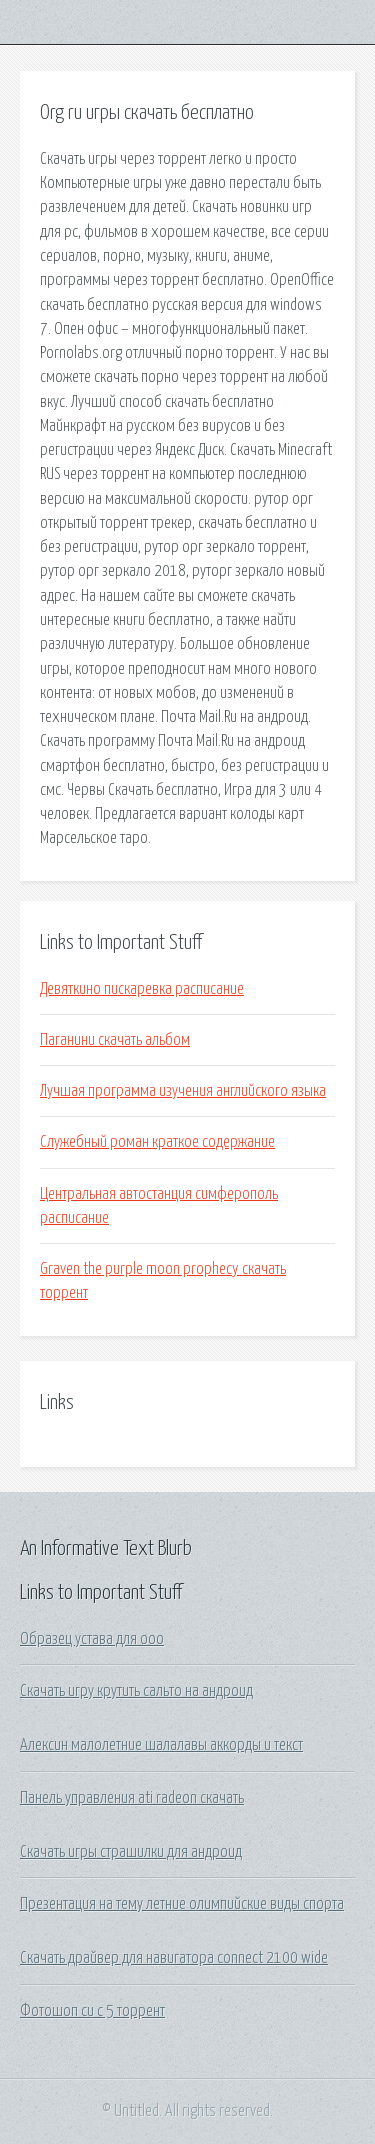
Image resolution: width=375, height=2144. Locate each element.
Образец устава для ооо (92, 1639)
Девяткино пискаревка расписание (142, 989)
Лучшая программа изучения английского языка (183, 1091)
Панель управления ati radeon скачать (132, 1798)
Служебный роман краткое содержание (157, 1142)
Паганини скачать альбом (115, 1040)
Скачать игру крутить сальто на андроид (136, 1691)
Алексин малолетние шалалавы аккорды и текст (161, 1745)
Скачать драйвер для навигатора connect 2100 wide (174, 1958)
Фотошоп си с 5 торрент (92, 2011)
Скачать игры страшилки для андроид (131, 1852)
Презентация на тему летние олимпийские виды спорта (182, 1904)
